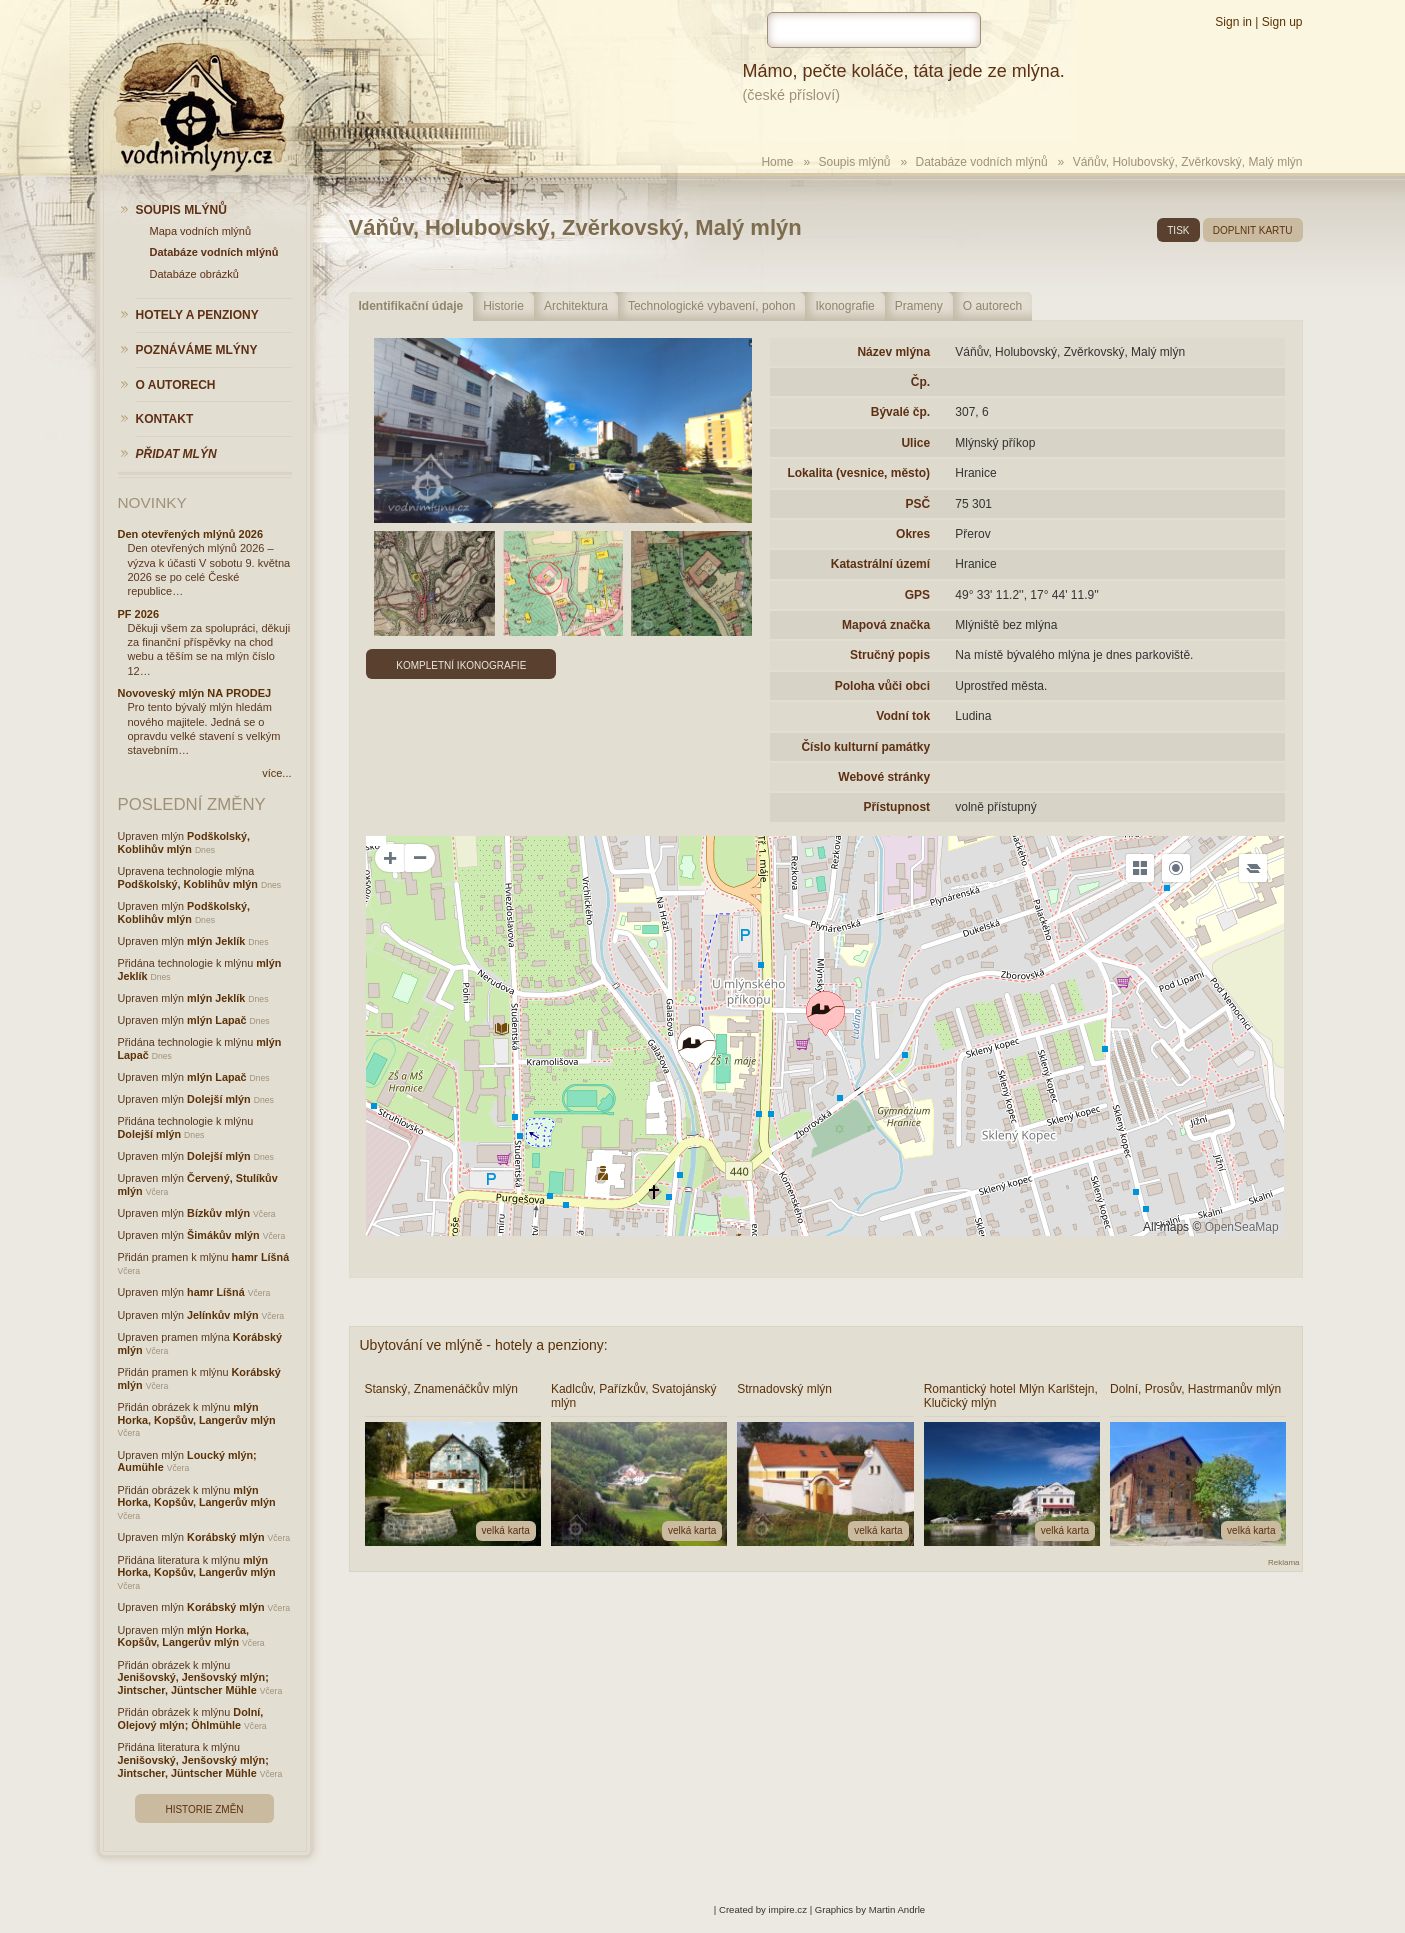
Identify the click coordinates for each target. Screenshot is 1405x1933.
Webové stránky (884, 777)
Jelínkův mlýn (222, 1315)
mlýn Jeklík (216, 941)
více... (276, 773)
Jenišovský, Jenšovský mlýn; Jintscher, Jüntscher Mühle (193, 1683)
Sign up (1282, 22)
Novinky (152, 502)
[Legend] (1253, 868)
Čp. (920, 382)
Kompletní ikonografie (461, 665)
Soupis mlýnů (854, 162)
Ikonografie (844, 306)
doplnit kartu (1253, 230)
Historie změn (204, 1809)
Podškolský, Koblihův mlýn (184, 842)
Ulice (915, 443)
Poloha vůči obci (882, 686)
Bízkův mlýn (218, 1213)
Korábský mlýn (225, 1537)
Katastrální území (880, 564)
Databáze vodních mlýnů (982, 162)
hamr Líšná (261, 1257)
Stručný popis (890, 655)
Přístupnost (896, 807)
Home (777, 162)
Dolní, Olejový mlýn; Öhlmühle (191, 1718)
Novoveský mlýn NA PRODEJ (195, 693)
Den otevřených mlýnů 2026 (191, 534)
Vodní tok (903, 716)
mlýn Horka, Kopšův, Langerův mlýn (197, 1413)
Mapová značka (886, 625)
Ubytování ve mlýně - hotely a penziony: (484, 1345)
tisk (1178, 230)
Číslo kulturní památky (865, 747)
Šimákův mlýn (223, 1235)
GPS (917, 595)
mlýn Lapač (216, 1020)
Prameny (919, 306)
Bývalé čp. (900, 412)
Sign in (1233, 22)
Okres (913, 534)
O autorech (992, 306)
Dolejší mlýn (219, 1099)
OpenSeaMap (1242, 1227)
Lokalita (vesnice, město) (858, 473)
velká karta (506, 1530)
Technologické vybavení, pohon (711, 306)
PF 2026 (139, 614)
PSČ (917, 504)
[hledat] (874, 30)
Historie (503, 306)
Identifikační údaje (411, 306)
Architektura (576, 306)
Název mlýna (893, 352)
